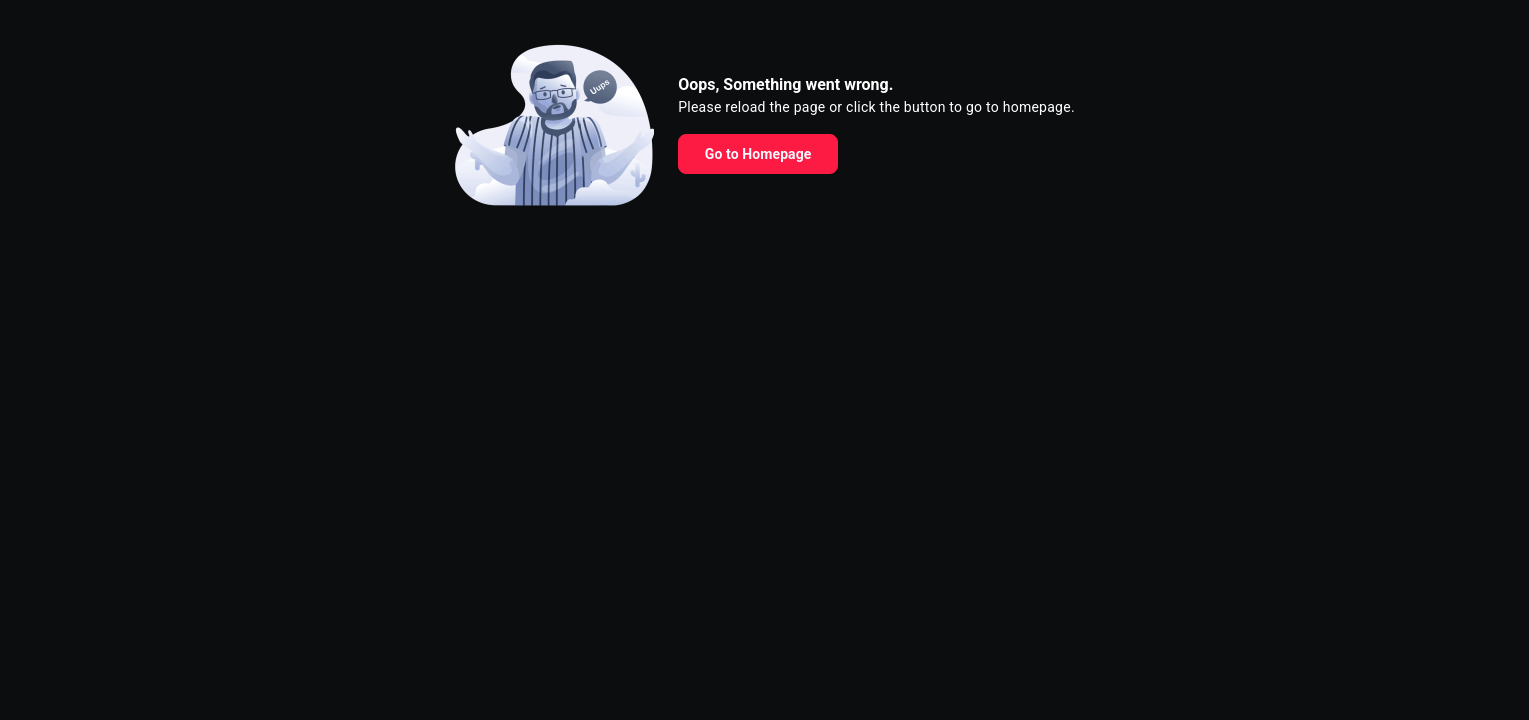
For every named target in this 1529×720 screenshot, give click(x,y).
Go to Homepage (758, 154)
